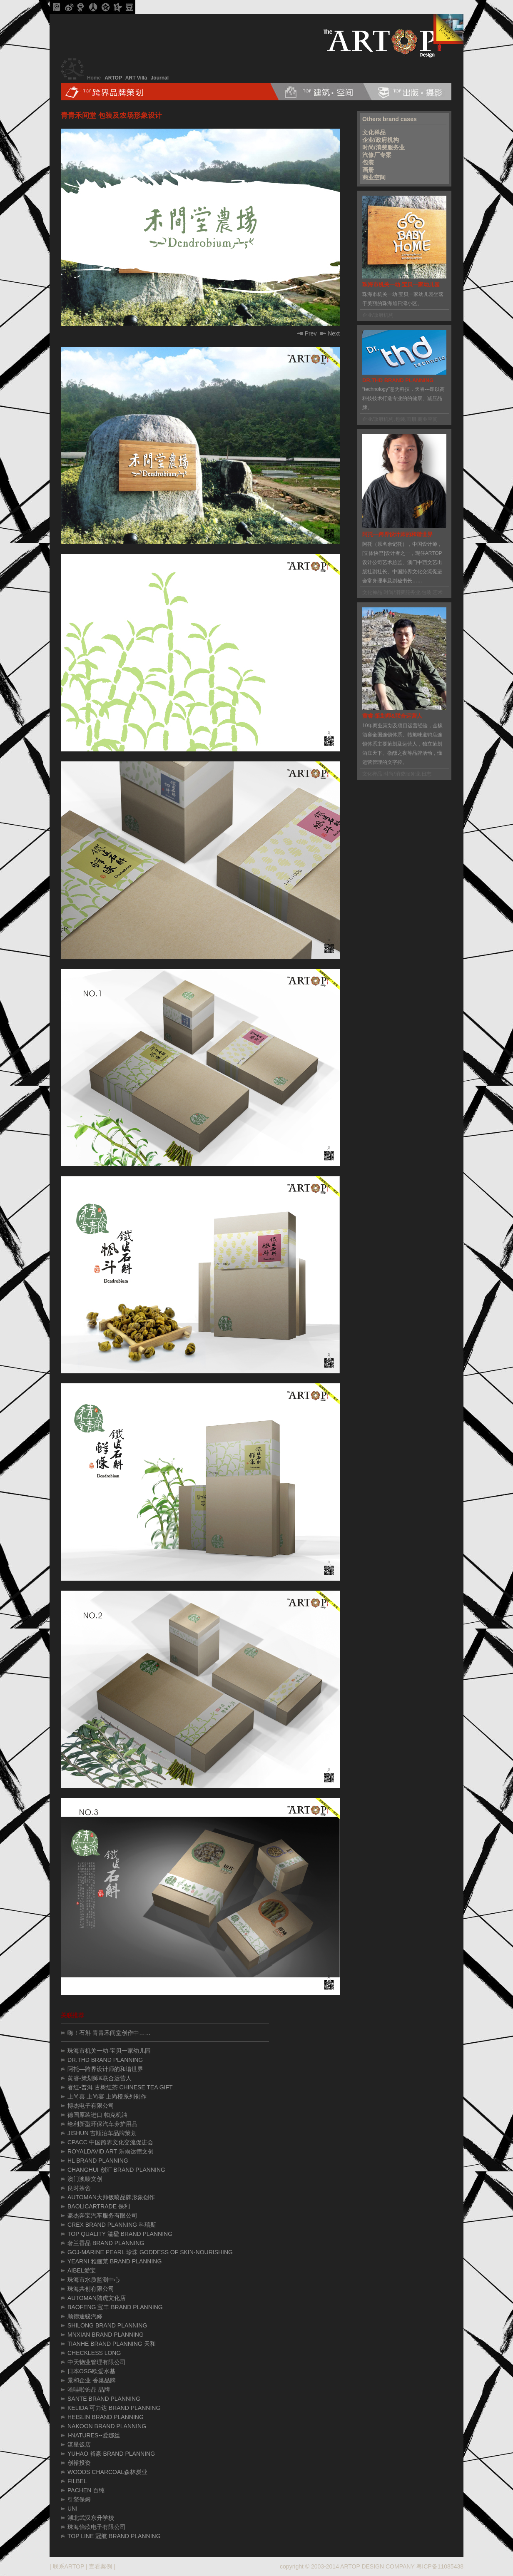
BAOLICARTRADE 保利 (98, 2206)
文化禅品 (374, 132)
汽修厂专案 (376, 155)
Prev (307, 333)
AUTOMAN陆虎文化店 (96, 2298)
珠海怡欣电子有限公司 (96, 2527)
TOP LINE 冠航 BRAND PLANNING (114, 2536)
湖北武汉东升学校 (90, 2517)
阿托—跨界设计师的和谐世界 (105, 2069)
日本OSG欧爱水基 (91, 2371)
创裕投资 (79, 2462)
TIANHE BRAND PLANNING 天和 (111, 2343)
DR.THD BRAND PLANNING (105, 2059)
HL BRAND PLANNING (97, 2160)
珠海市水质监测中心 (93, 2279)
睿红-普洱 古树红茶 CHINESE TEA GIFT (120, 2087)
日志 (426, 774)
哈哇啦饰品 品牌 (88, 2389)
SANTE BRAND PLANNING (103, 2398)
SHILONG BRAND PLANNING (107, 2325)
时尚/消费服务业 (383, 147)
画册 (368, 170)
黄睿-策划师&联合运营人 (99, 2078)
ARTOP (113, 78)
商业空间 (374, 177)
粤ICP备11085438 (439, 2566)
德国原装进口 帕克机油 (97, 2114)
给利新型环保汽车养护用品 (102, 2124)
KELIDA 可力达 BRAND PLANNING (113, 2407)
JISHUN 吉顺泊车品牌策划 (102, 2133)
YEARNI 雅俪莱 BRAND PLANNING (114, 2261)
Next (330, 333)
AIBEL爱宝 (81, 2270)
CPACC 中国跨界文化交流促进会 (110, 2142)
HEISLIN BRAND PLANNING (105, 2417)
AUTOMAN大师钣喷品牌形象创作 (111, 2197)
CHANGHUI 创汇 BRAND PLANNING (116, 2169)
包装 (368, 162)
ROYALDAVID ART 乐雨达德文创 (110, 2151)
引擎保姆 (79, 2499)
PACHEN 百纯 (86, 2490)
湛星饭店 (79, 2444)
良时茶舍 (79, 2188)
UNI (72, 2508)
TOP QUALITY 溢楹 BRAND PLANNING (119, 2233)
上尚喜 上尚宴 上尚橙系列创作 (107, 2096)
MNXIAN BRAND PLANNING (105, 2334)
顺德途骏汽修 (84, 2316)
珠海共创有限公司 (90, 2288)
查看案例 (100, 2566)
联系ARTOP (68, 2566)
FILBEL (77, 2481)
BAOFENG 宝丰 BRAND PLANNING (115, 2307)
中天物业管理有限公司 (96, 2362)
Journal (160, 78)
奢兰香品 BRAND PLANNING (105, 2243)
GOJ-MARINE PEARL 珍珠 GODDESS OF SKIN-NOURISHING (150, 2252)
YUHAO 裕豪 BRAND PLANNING (111, 2453)
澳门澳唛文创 (84, 2179)
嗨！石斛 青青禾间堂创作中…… (109, 2032)
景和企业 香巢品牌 (91, 2380)
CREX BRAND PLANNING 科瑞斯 (111, 2224)
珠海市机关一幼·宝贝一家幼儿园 (109, 2050)
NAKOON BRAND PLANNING (106, 2426)
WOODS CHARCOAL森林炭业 (107, 2472)
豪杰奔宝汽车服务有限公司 (102, 2215)
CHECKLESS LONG (94, 2353)
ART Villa (136, 78)
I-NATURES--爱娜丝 (93, 2435)
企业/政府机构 (380, 140)
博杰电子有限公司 (90, 2105)
